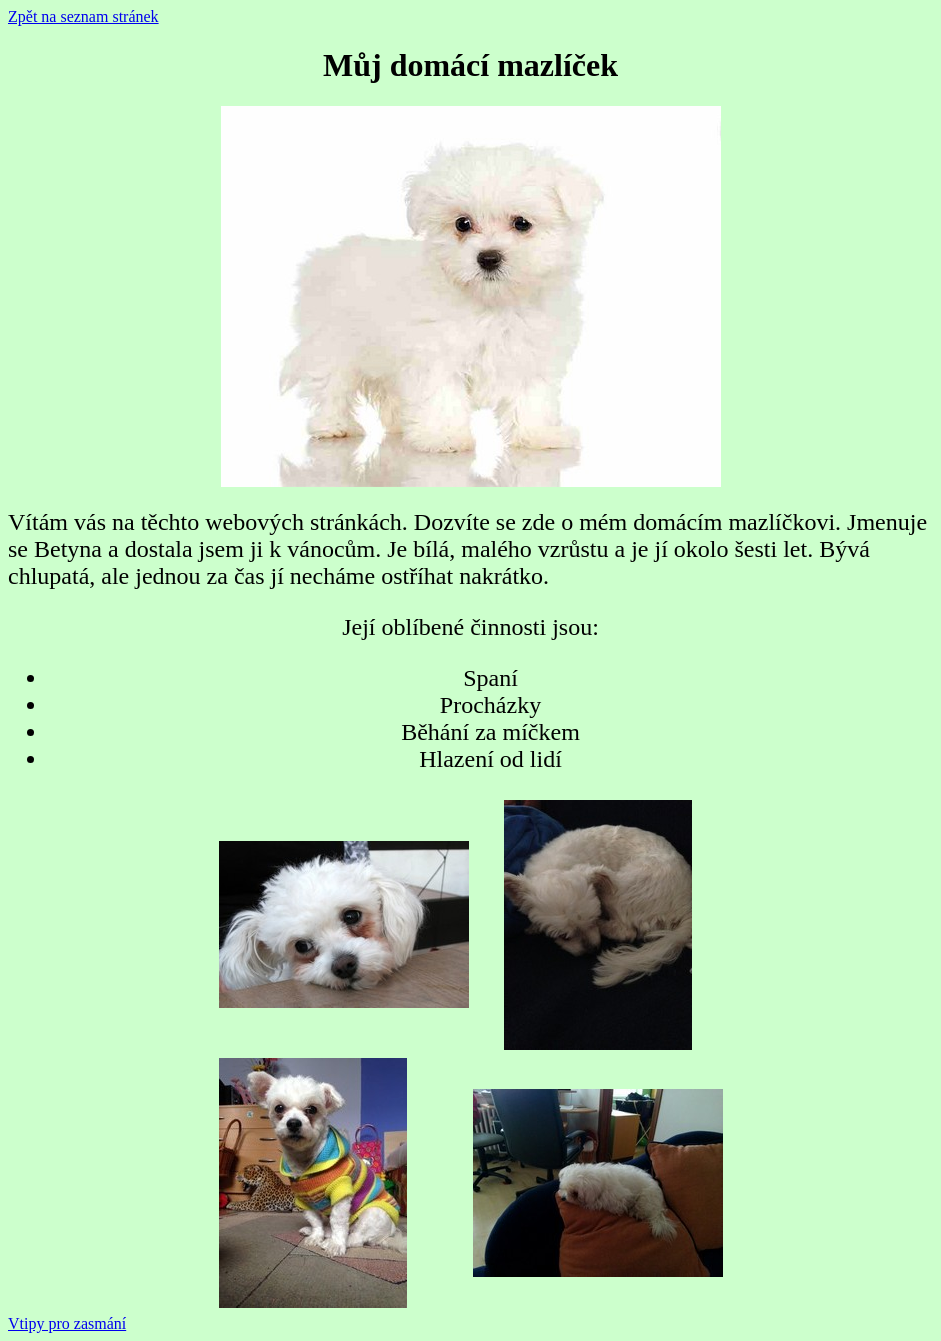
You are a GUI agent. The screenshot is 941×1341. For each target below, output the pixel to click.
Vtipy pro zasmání (67, 1323)
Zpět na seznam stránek (83, 16)
